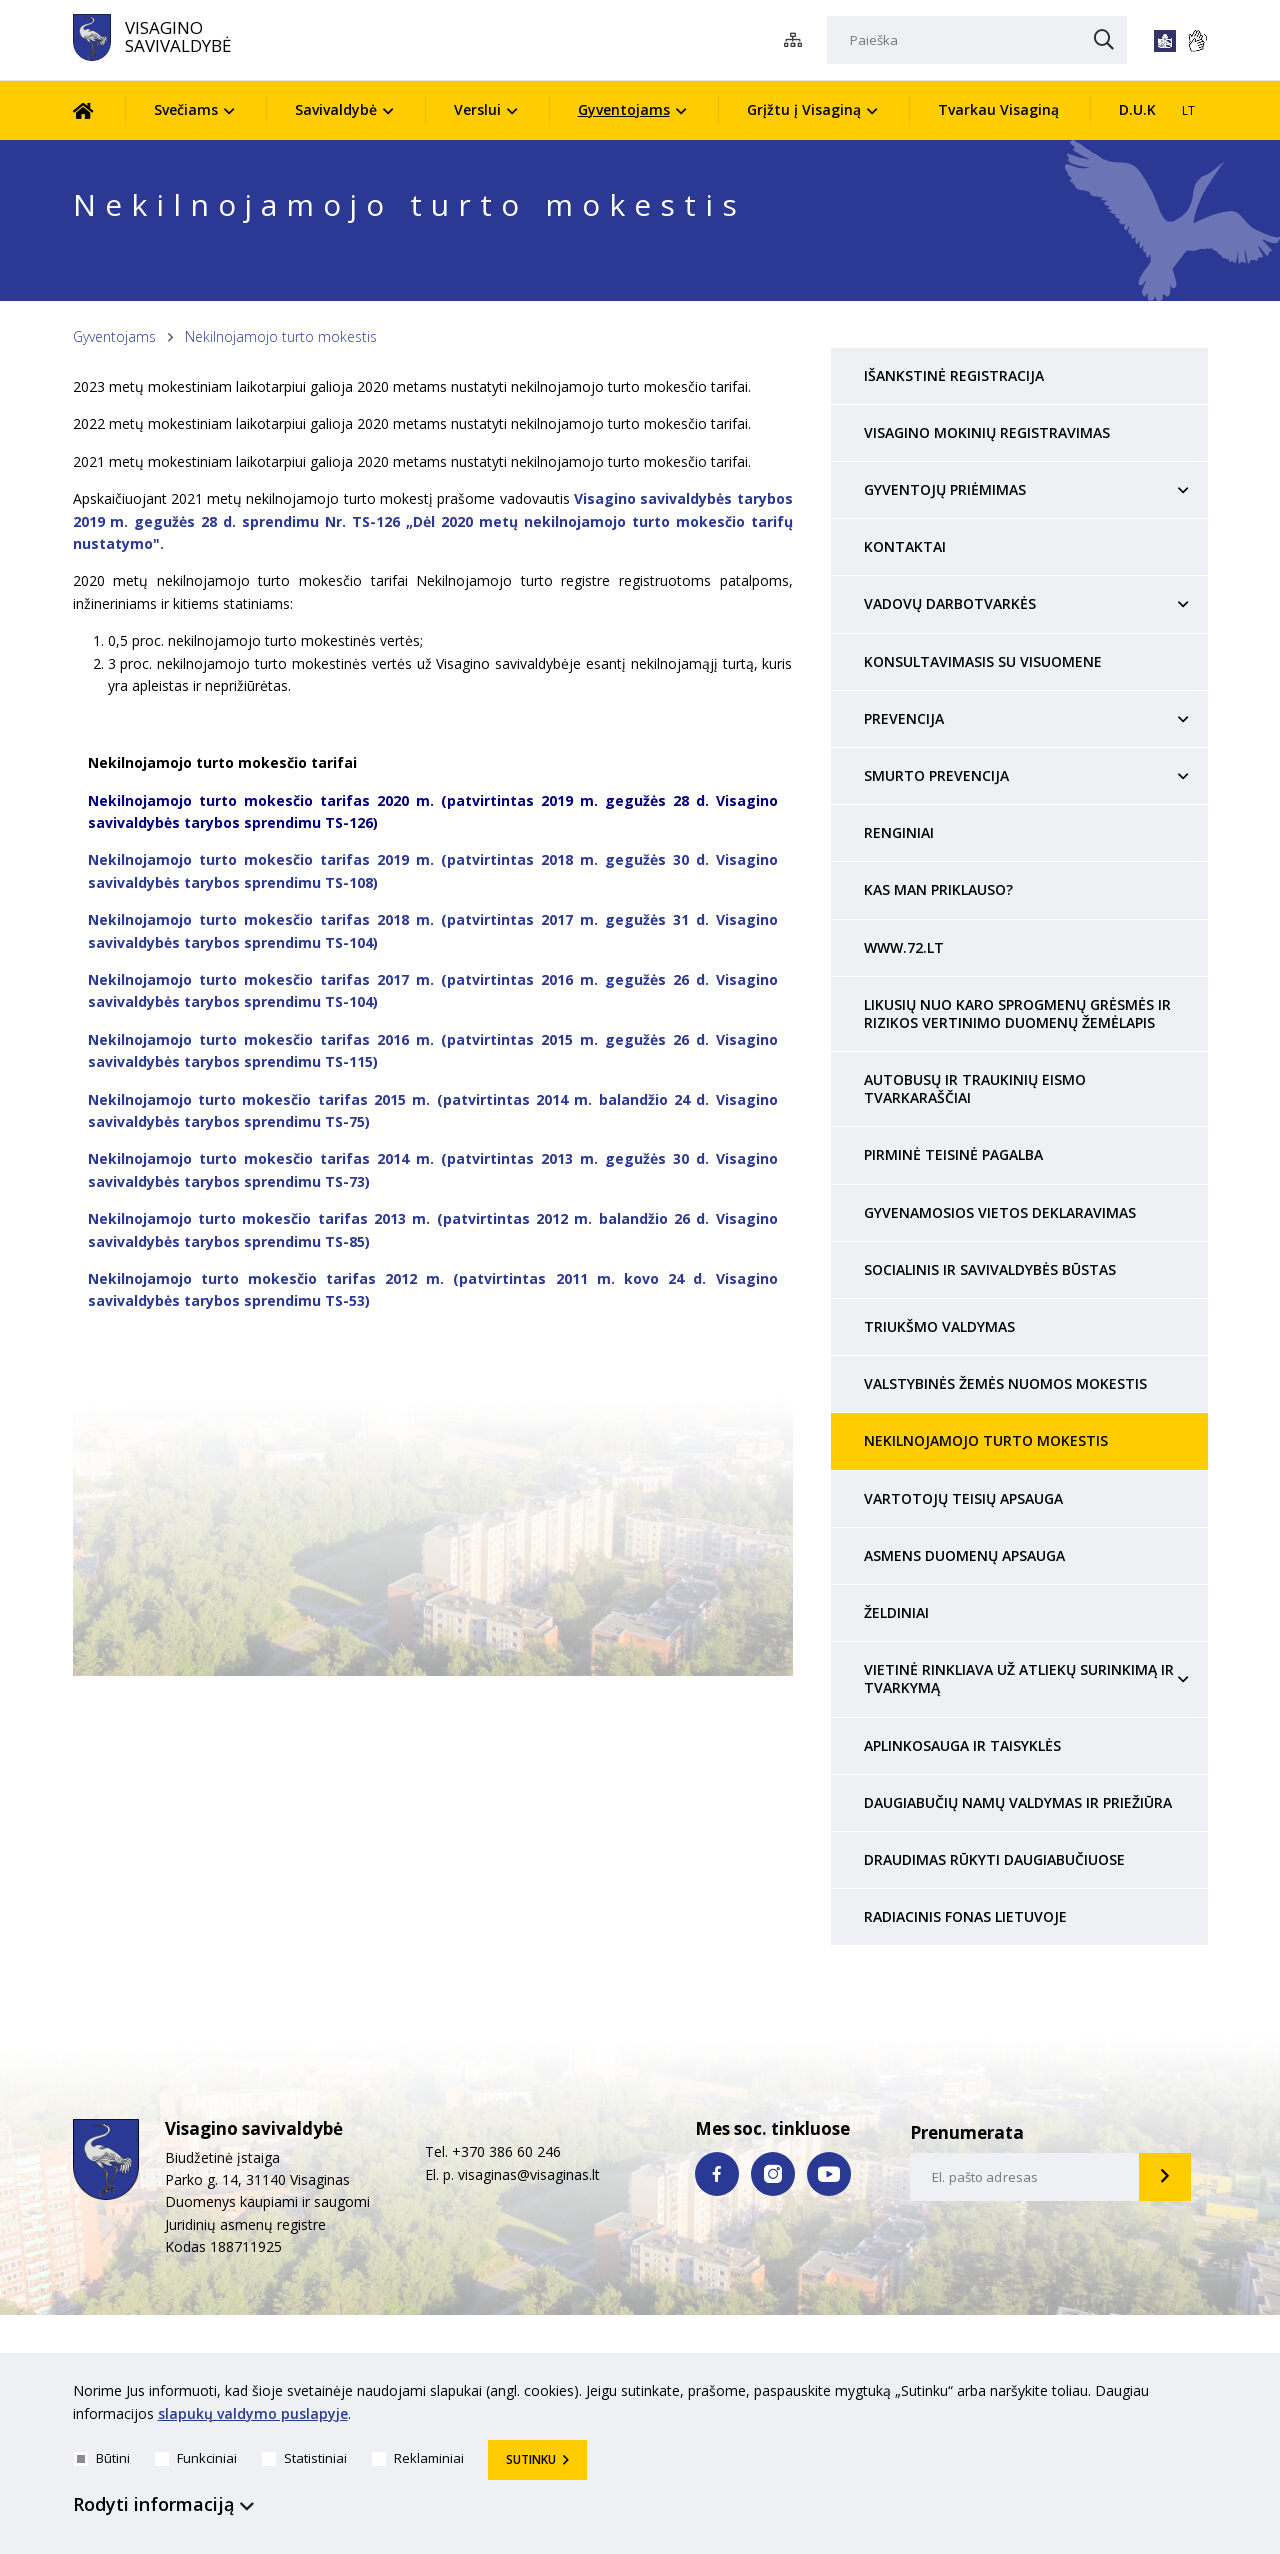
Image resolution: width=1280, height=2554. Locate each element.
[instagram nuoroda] (773, 2174)
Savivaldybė (336, 109)
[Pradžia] (98, 110)
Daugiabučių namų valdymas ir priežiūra (1018, 1802)
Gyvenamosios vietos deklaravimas (1000, 1212)
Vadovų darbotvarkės (950, 603)
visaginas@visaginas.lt (529, 2174)
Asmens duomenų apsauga (964, 1555)
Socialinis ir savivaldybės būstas (990, 1269)
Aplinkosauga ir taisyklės (962, 1745)
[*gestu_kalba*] (1197, 41)
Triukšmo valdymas (939, 1326)
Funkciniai (196, 2458)
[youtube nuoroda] (829, 2174)
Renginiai (899, 832)
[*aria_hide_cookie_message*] (1203, 2395)
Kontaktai (905, 546)
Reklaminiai (418, 2458)
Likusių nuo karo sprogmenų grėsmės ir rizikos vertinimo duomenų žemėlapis (1017, 1013)
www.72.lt (904, 947)
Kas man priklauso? (938, 889)
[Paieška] (977, 40)
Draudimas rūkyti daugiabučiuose (994, 1859)
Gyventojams (624, 109)
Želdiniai (896, 1612)
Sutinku (531, 2459)
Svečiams (186, 109)
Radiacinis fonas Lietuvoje (965, 1916)
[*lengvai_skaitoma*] (1165, 41)
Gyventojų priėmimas (945, 489)
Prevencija (904, 718)
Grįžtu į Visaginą (804, 109)
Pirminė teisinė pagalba (953, 1154)
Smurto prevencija (936, 775)
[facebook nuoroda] (717, 2174)
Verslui (477, 109)
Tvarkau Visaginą (998, 109)
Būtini (102, 2458)
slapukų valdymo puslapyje (253, 2413)
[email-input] (1025, 2177)
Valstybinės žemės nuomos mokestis (1005, 1383)
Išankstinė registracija (954, 375)
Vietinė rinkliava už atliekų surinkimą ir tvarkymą (1019, 1678)
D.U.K (1137, 109)
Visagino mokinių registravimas (987, 432)
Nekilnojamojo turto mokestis (281, 336)
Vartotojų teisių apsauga (963, 1498)
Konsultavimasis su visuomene (983, 661)
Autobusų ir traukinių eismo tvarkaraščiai (975, 1088)
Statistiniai (304, 2458)
